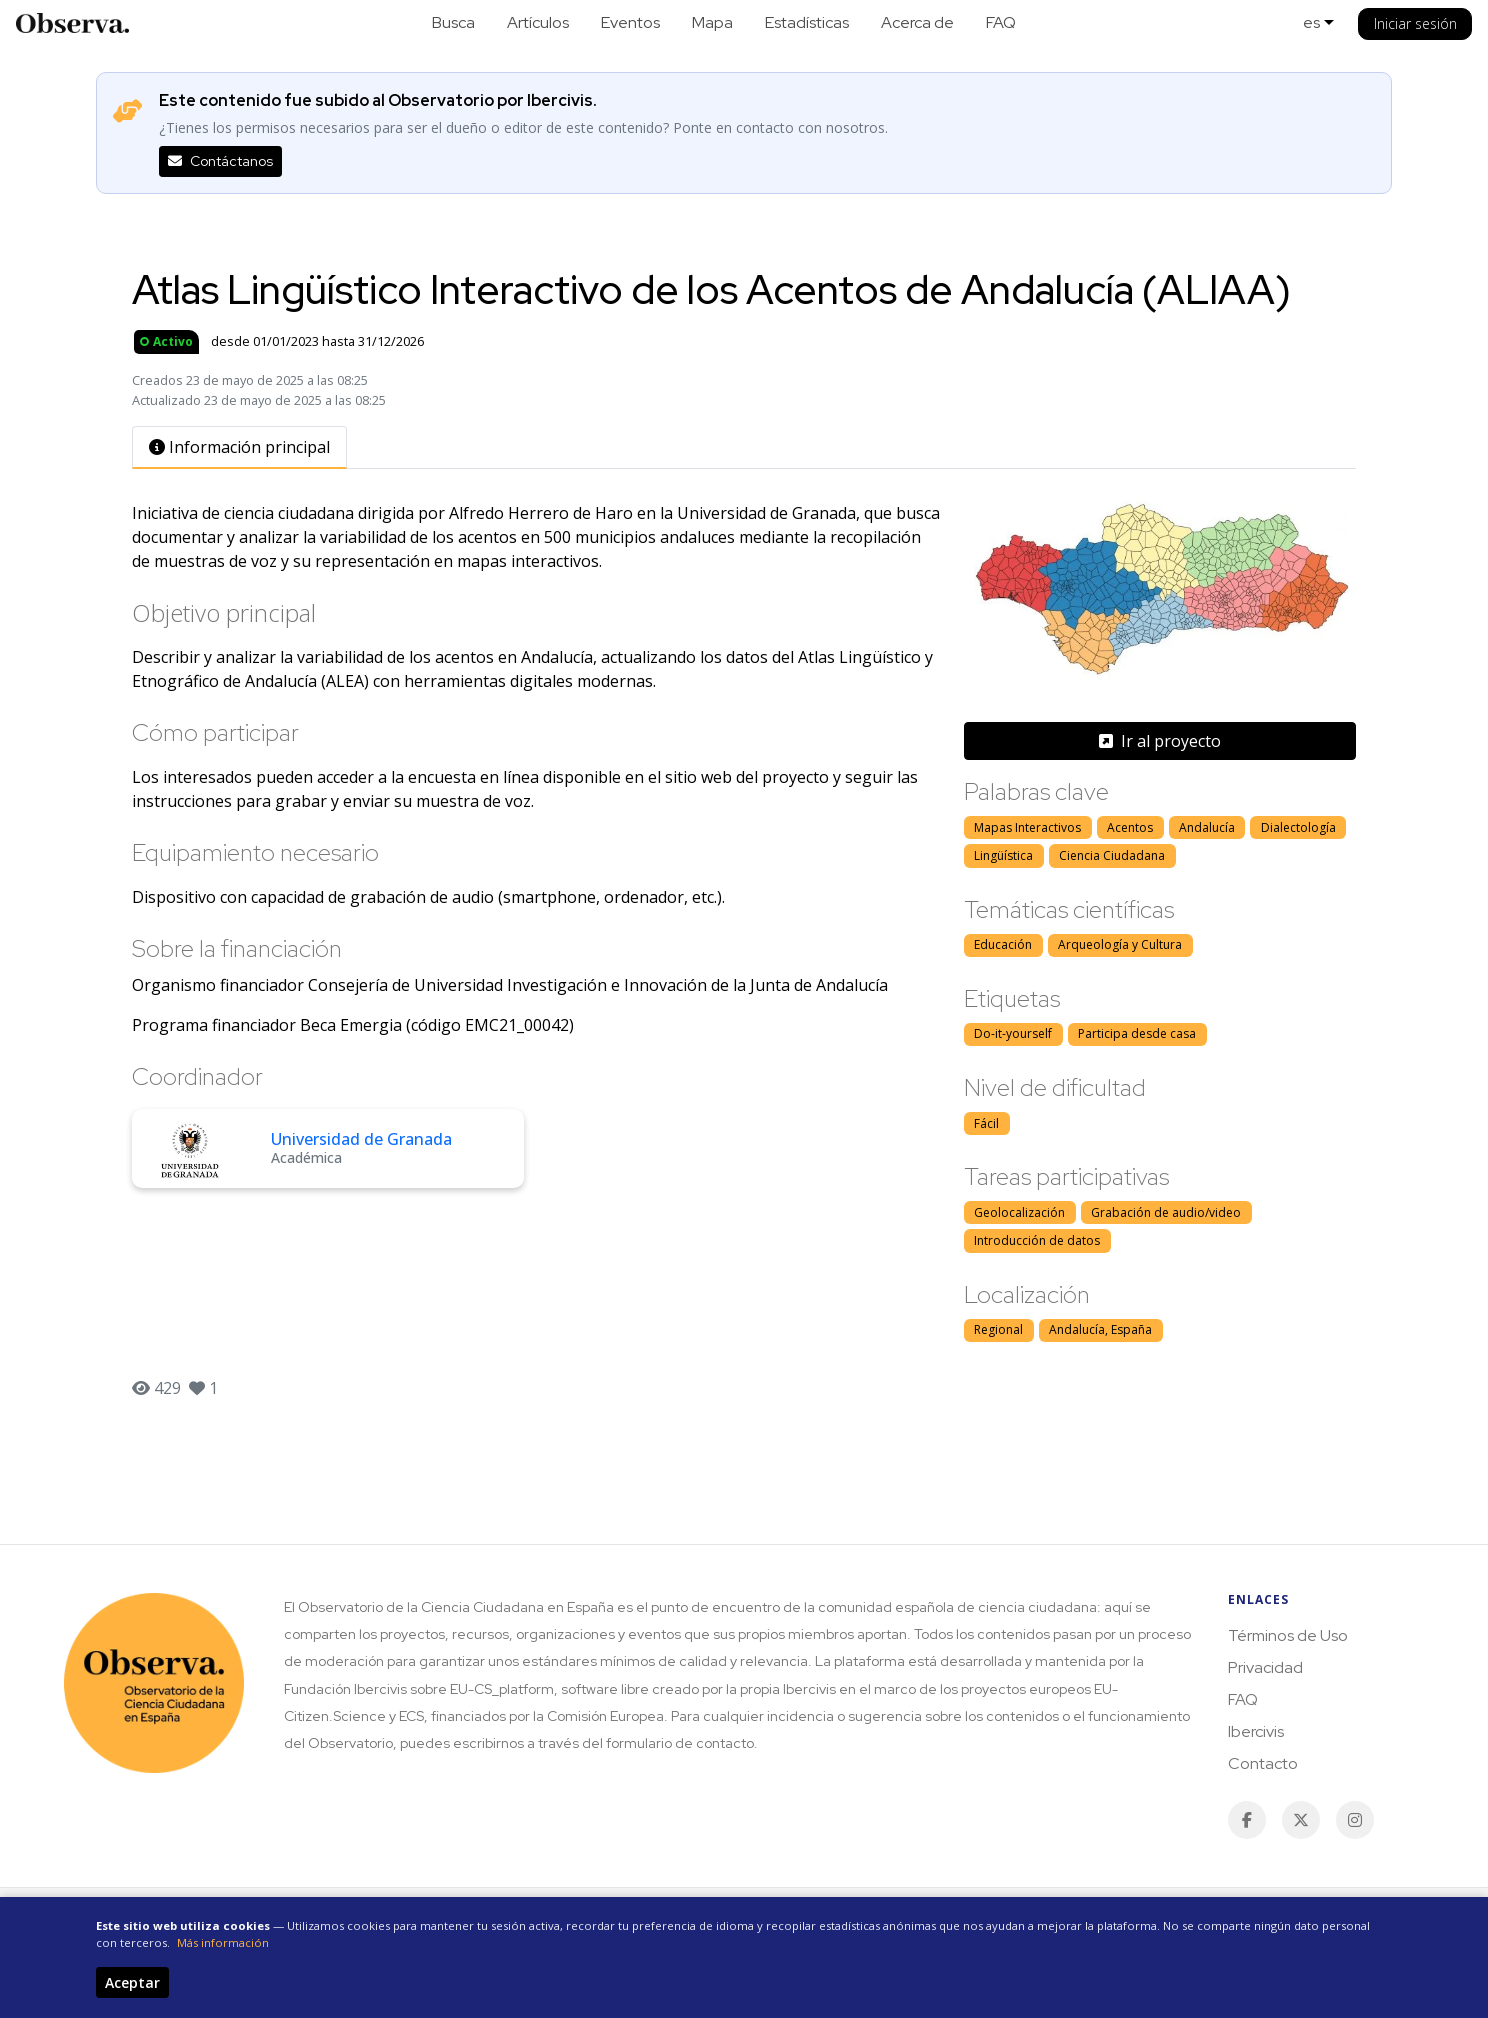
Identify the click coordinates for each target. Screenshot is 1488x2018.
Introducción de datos (1037, 1240)
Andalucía (1207, 827)
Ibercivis (1256, 1731)
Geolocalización (1019, 1212)
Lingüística (1003, 855)
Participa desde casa (1137, 1033)
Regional (998, 1329)
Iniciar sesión (1415, 23)
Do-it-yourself (1013, 1033)
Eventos (630, 22)
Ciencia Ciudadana (1112, 855)
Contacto (1263, 1763)
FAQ (1001, 22)
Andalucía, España (1100, 1329)
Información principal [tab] (239, 447)
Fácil (986, 1123)
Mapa (712, 22)
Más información (223, 1942)
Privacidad (1265, 1667)
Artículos (538, 22)
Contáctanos (220, 161)
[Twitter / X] (1301, 1820)
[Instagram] (1355, 1820)
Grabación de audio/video (1166, 1212)
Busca (453, 22)
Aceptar (132, 1982)
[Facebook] (1247, 1820)
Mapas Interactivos (1027, 827)
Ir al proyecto (1160, 741)
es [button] (1311, 22)
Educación (1003, 944)
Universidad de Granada (361, 1139)
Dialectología (1298, 827)
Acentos (1130, 827)
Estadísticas (807, 22)
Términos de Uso (1288, 1635)
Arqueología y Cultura (1120, 944)
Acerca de (917, 22)
